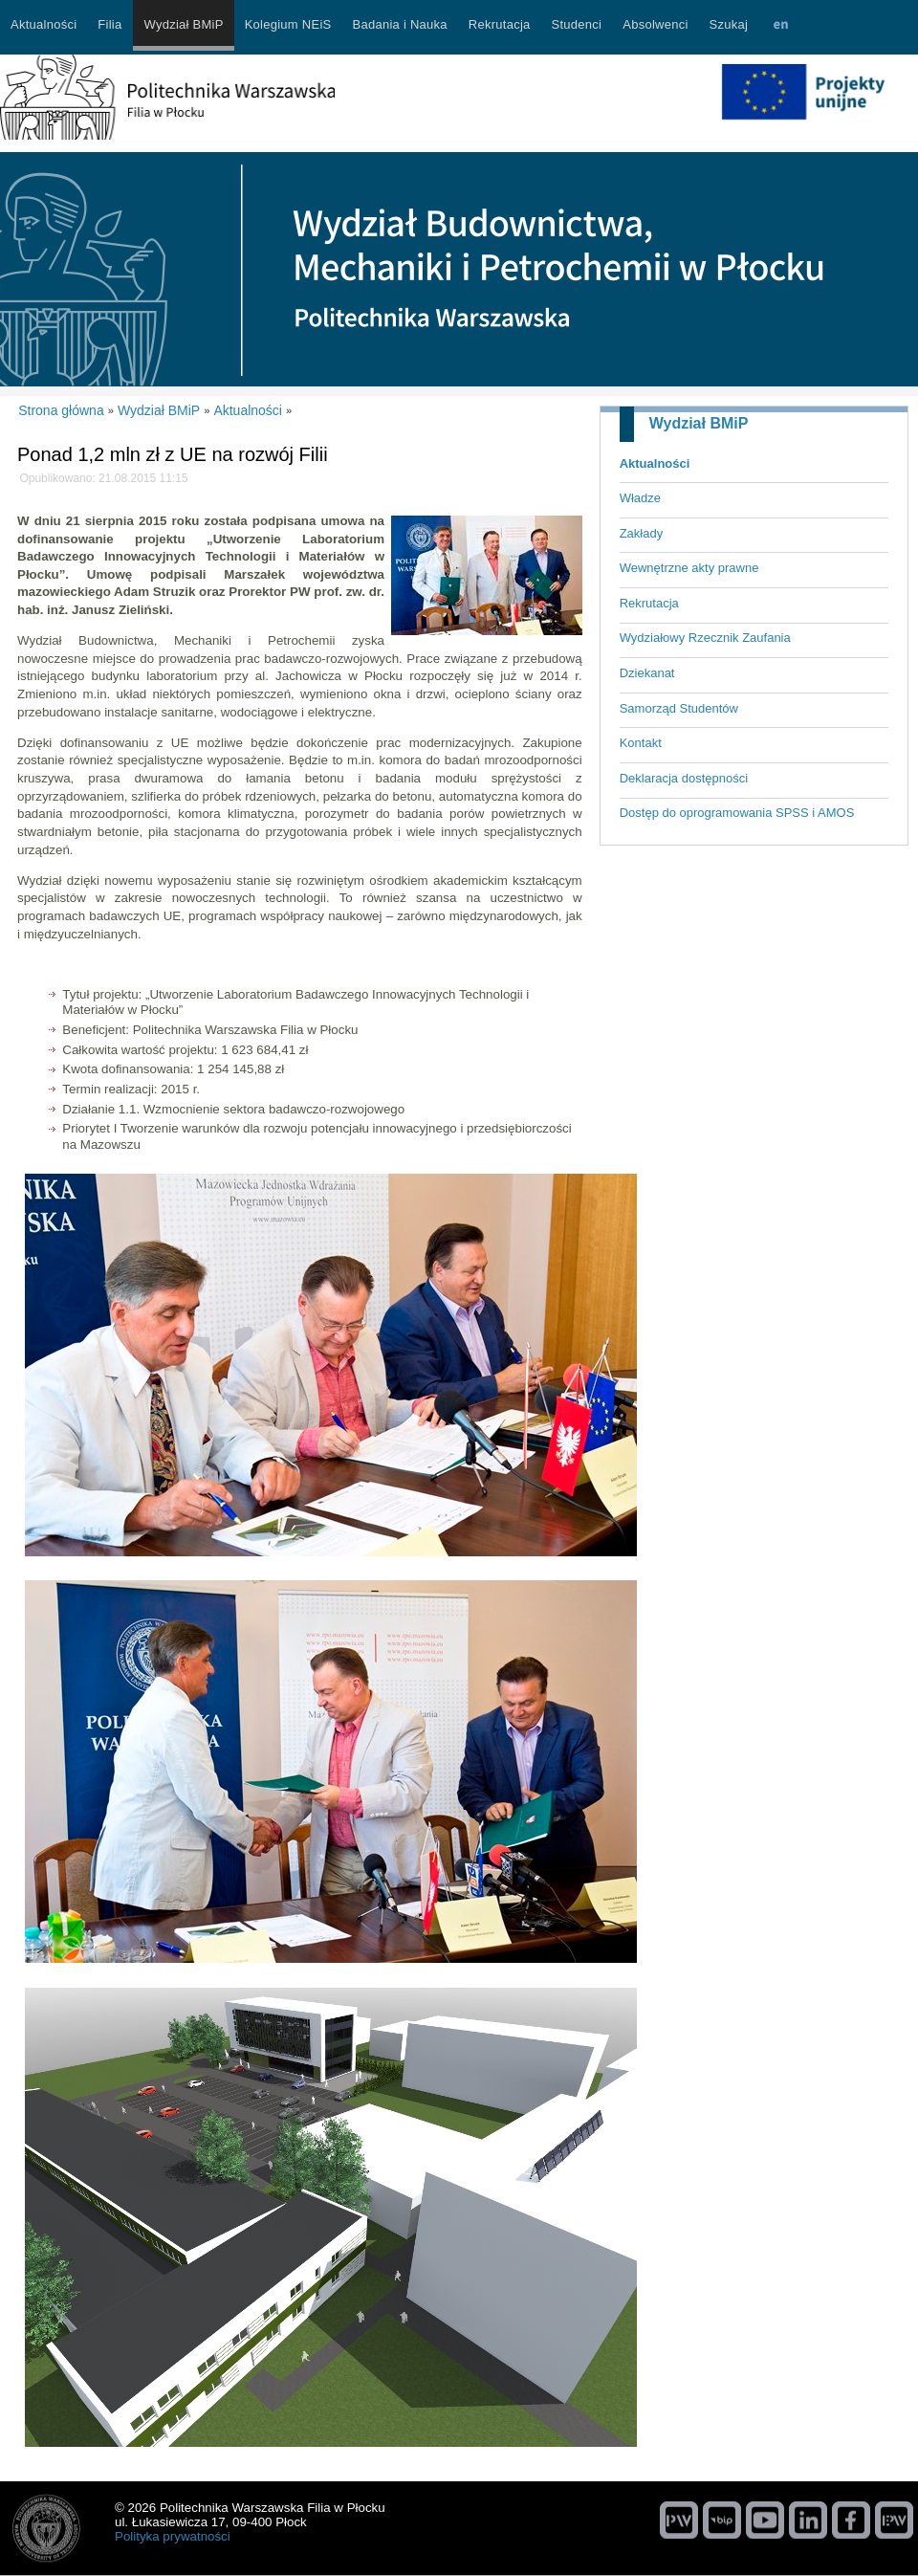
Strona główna (61, 410)
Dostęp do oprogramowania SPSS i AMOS (737, 812)
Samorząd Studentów (679, 708)
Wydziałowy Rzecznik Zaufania (705, 637)
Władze (640, 498)
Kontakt (641, 743)
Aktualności (655, 463)
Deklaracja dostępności (684, 778)
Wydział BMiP (699, 423)
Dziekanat (647, 673)
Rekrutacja (649, 603)
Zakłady (642, 533)
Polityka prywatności (172, 2536)
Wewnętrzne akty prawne (689, 568)
